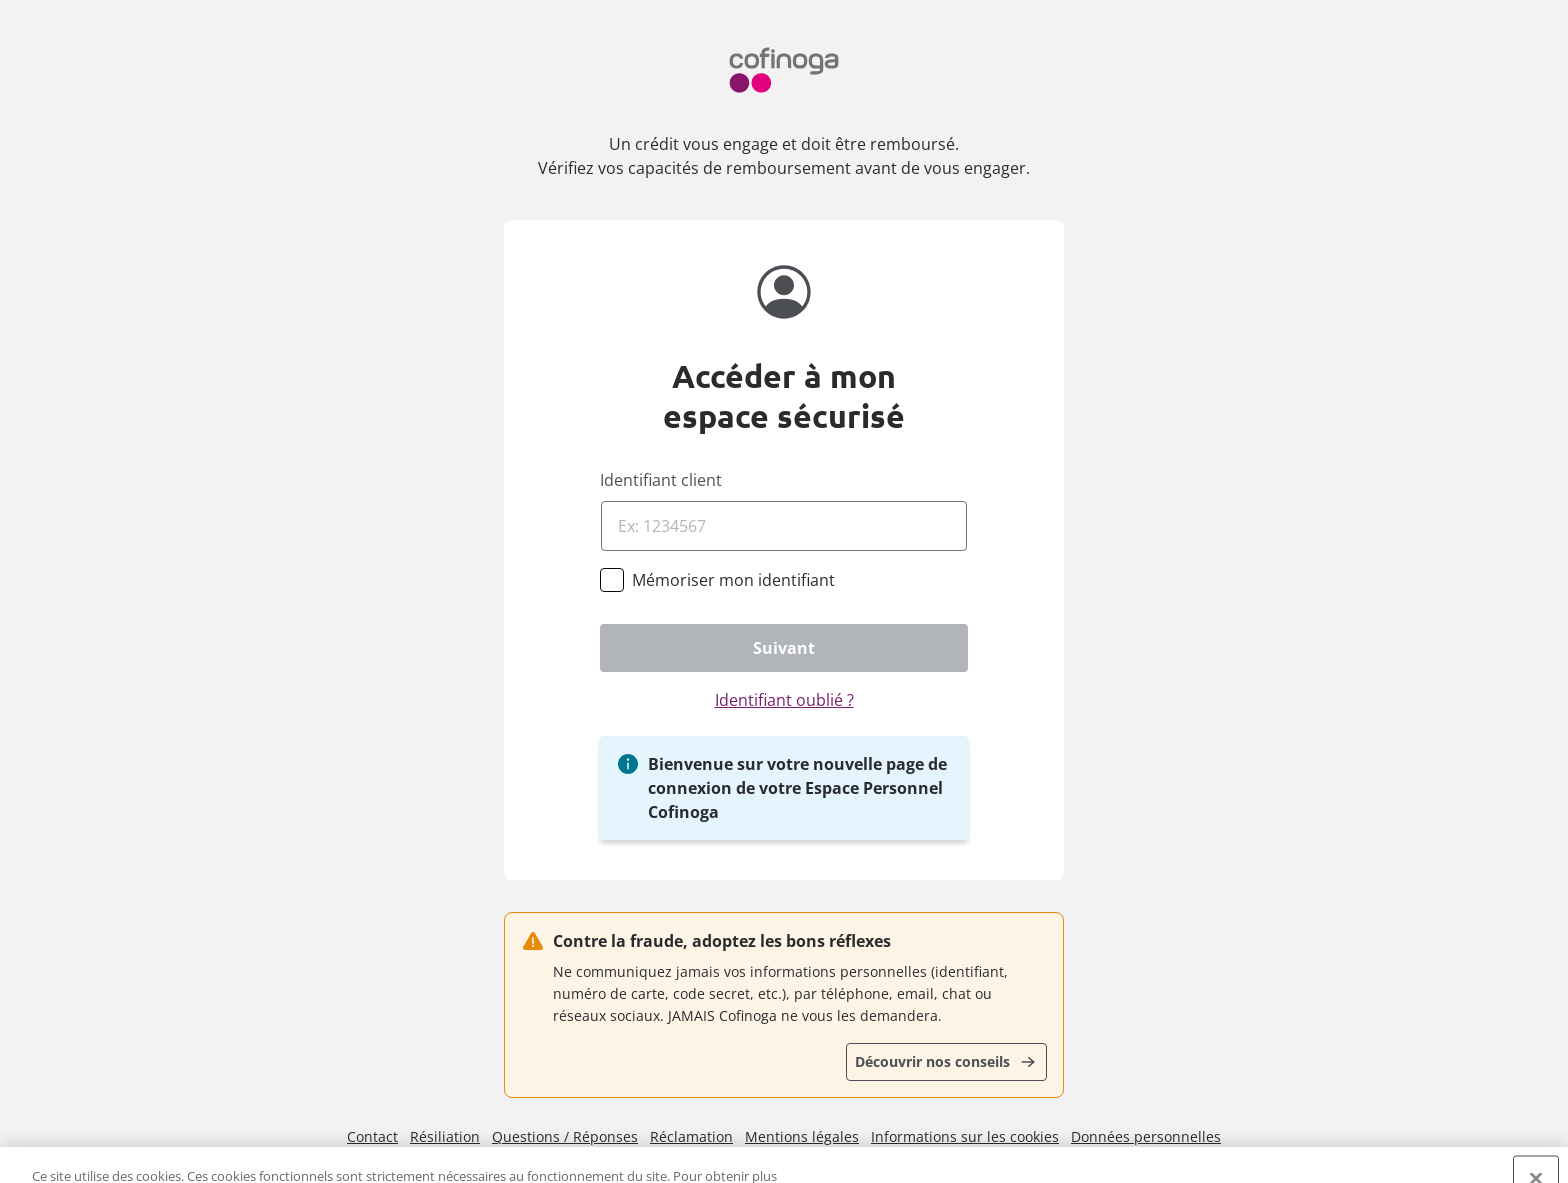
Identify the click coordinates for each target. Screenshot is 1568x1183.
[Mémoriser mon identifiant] (733, 580)
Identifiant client (661, 480)
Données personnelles (1146, 1136)
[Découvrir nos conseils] (946, 1062)
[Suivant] (784, 648)
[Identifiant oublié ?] (784, 700)
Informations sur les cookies (965, 1136)
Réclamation (691, 1136)
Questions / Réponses (565, 1136)
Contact (372, 1136)
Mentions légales (802, 1136)
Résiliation (445, 1136)
